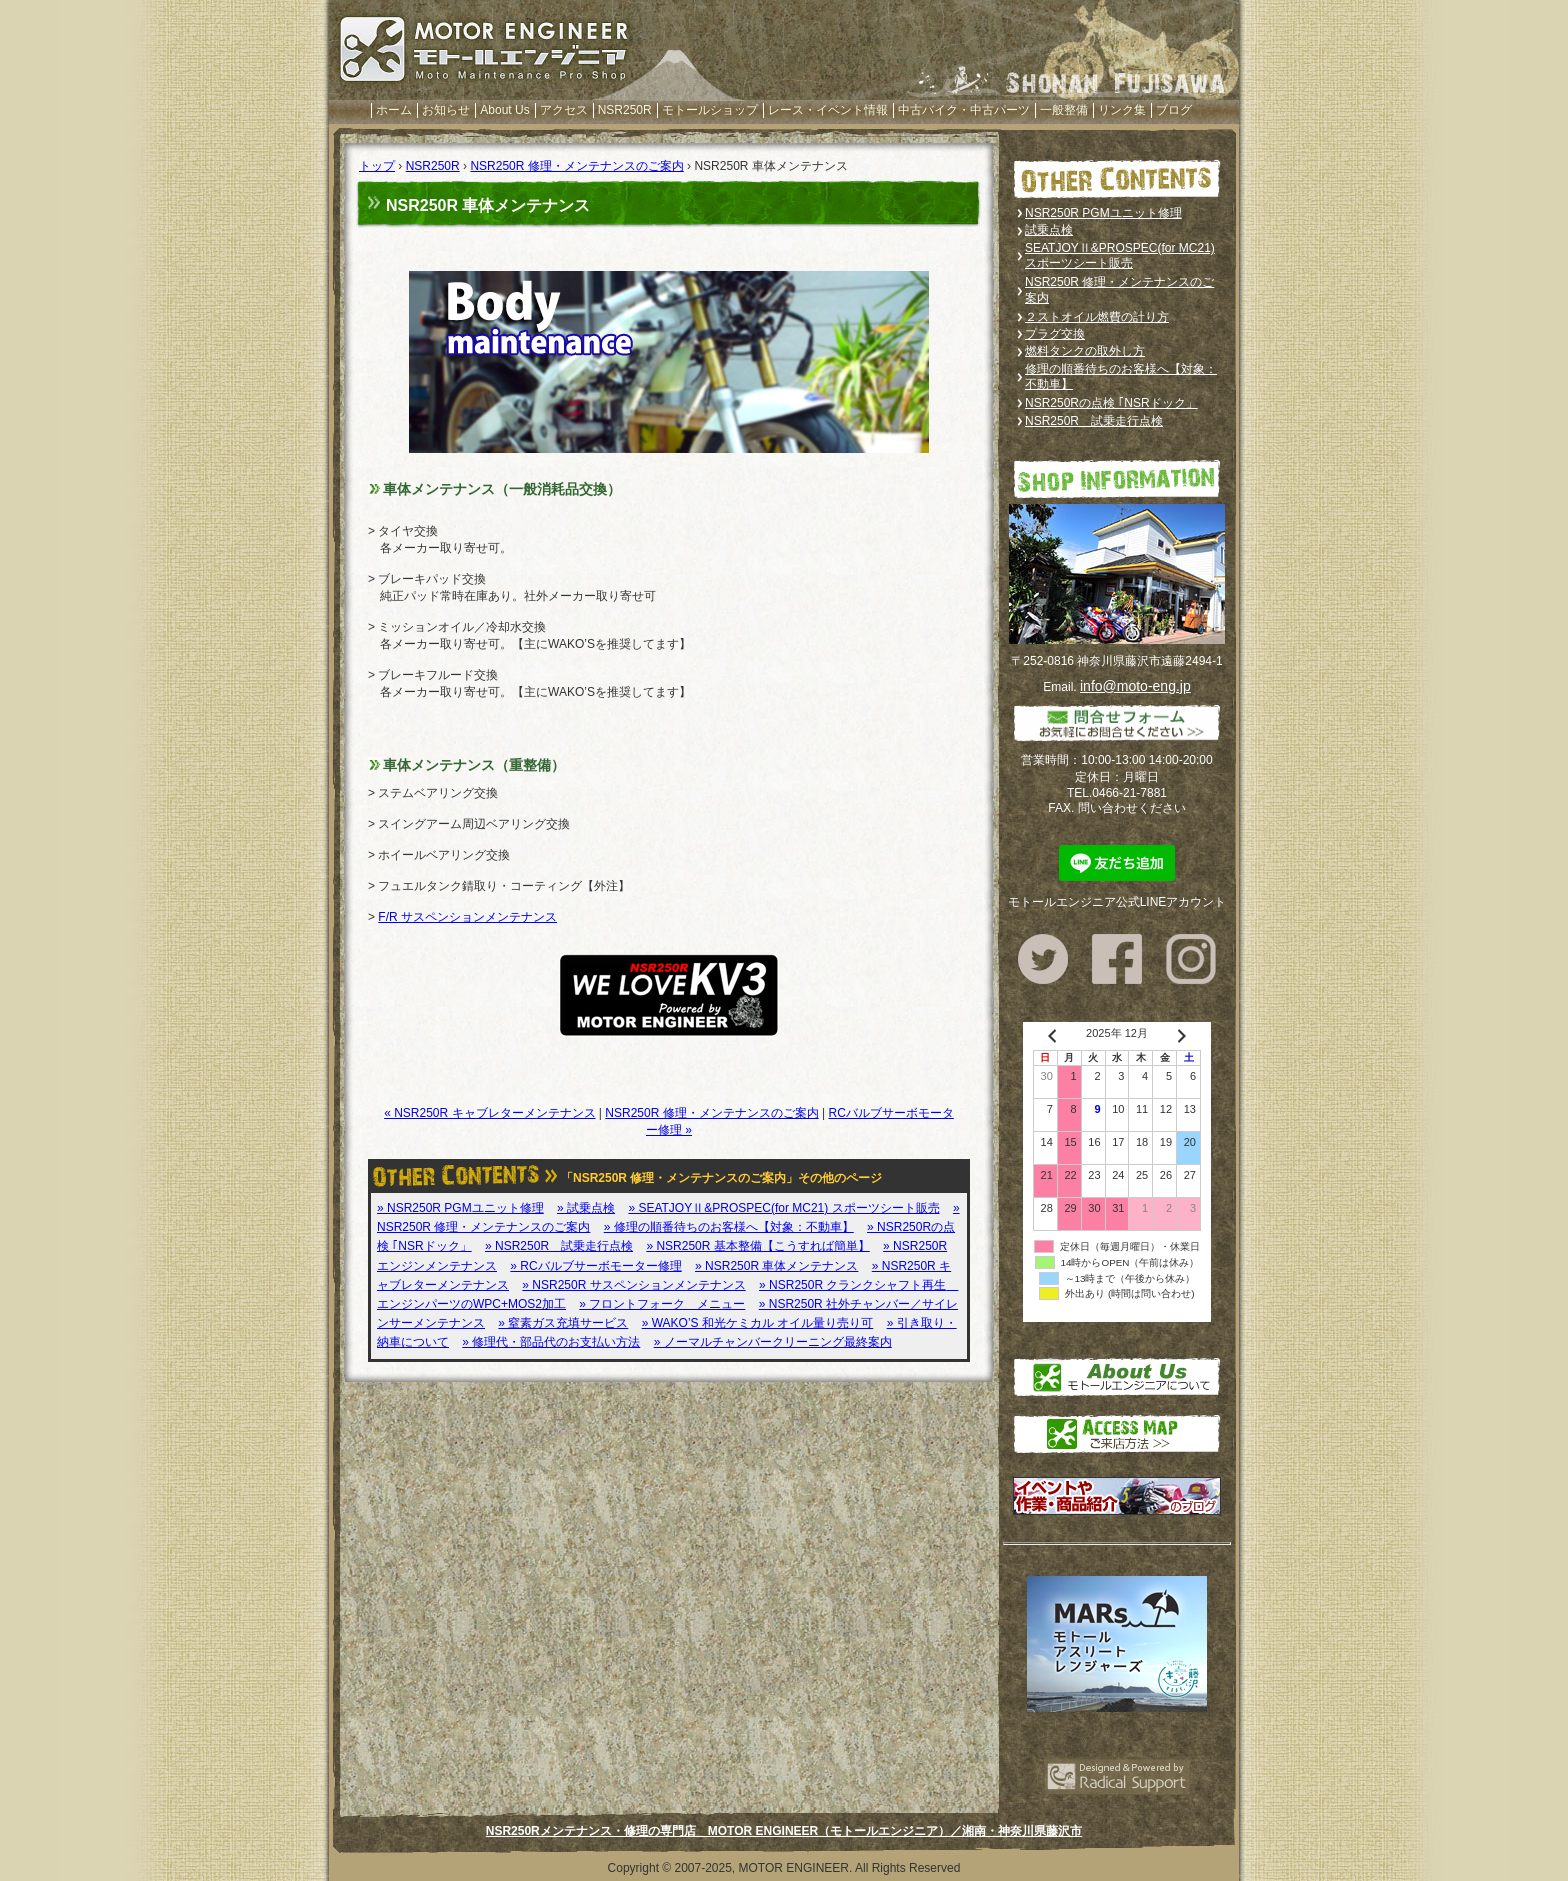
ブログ (1174, 110)
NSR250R (625, 110)
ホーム (394, 110)
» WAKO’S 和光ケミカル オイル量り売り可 (758, 1323)
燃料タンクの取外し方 (1085, 351)
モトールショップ (710, 110)
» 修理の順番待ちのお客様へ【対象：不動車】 (729, 1227)
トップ (377, 166)
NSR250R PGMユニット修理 (1103, 213)
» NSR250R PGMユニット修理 (460, 1208)
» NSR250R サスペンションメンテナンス (633, 1285)
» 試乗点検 (586, 1208)
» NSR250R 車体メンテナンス (776, 1266)
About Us (504, 110)
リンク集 (1122, 110)
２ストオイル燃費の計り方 (1097, 317)
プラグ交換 (1055, 334)
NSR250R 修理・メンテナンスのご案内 (576, 166)
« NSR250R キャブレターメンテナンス (489, 1113)
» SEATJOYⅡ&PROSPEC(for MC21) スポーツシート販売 (783, 1208)
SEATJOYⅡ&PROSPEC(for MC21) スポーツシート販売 (1120, 255)
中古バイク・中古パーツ (964, 110)
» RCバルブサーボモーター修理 (595, 1266)
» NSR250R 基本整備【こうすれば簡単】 (757, 1246)
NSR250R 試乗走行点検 (1094, 421)
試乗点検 (1049, 230)
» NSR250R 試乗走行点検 (559, 1246)
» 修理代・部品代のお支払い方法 (551, 1342)
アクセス (564, 110)
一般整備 (1064, 110)
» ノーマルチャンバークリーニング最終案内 (773, 1342)
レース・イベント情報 (828, 110)
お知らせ (446, 110)
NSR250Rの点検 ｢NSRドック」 (1111, 403)
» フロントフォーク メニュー (662, 1304)
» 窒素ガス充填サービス (563, 1323)
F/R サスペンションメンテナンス (467, 917)
